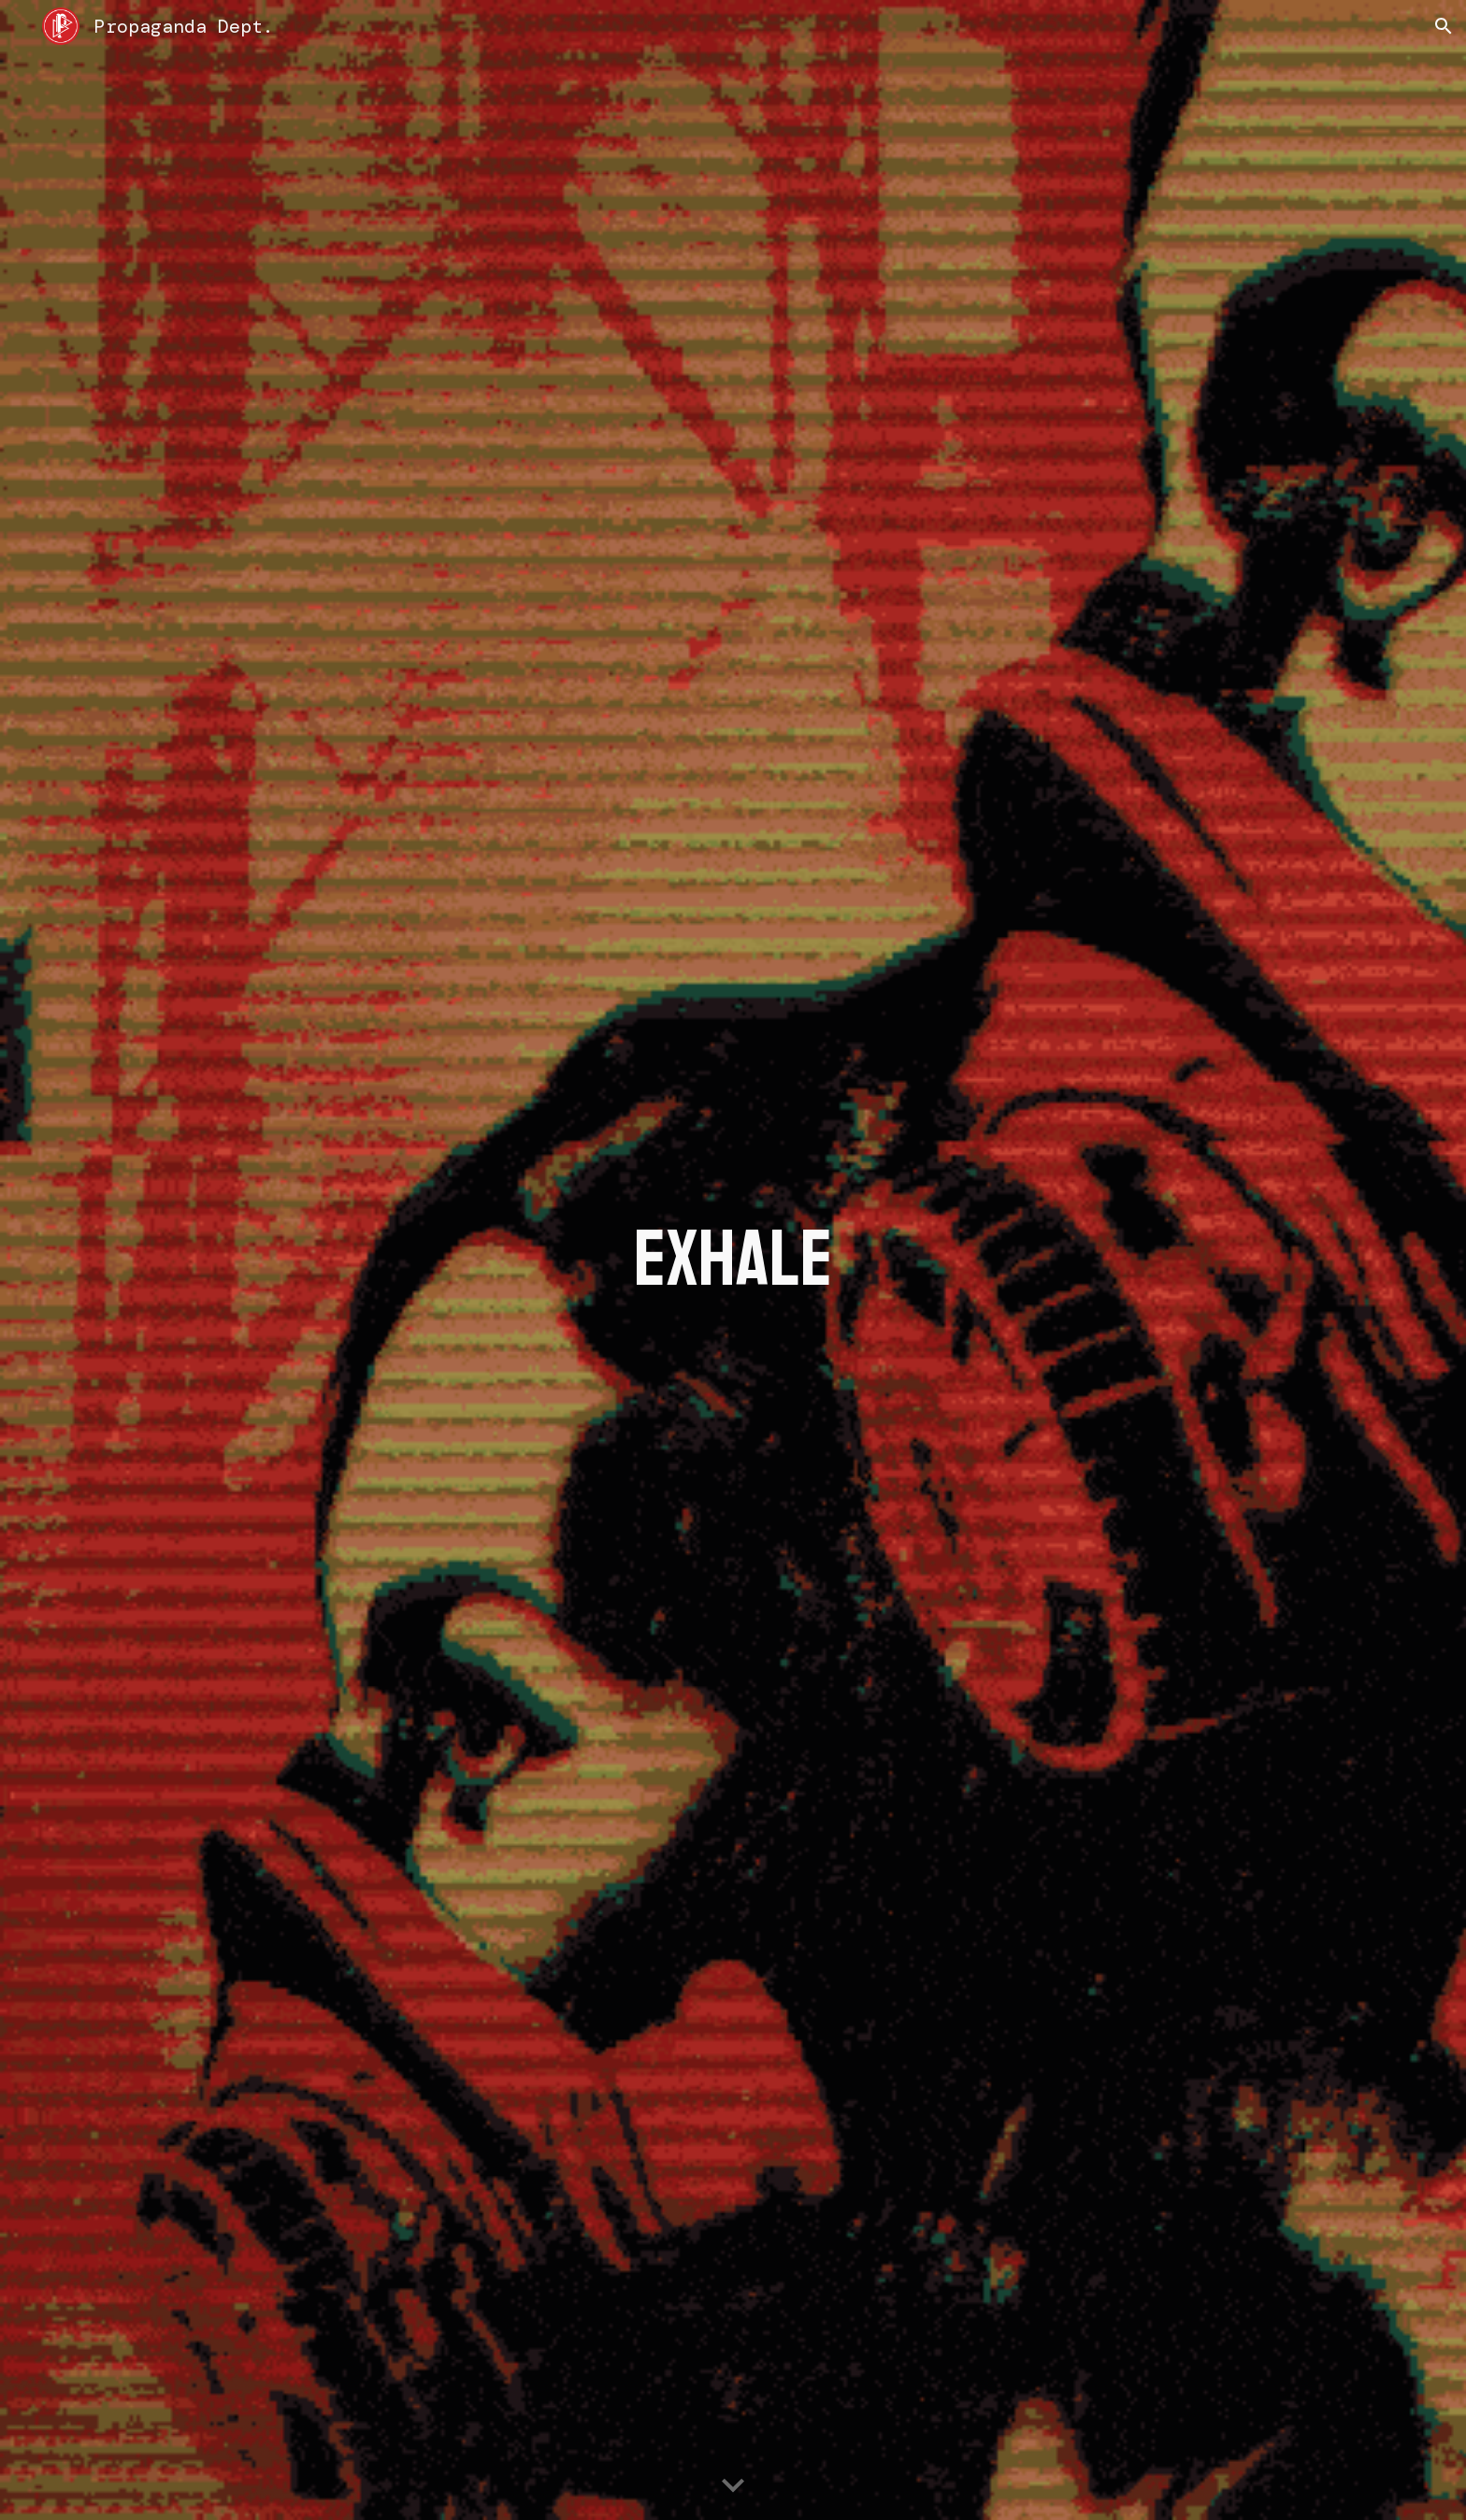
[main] (732, 1260)
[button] (1443, 26)
